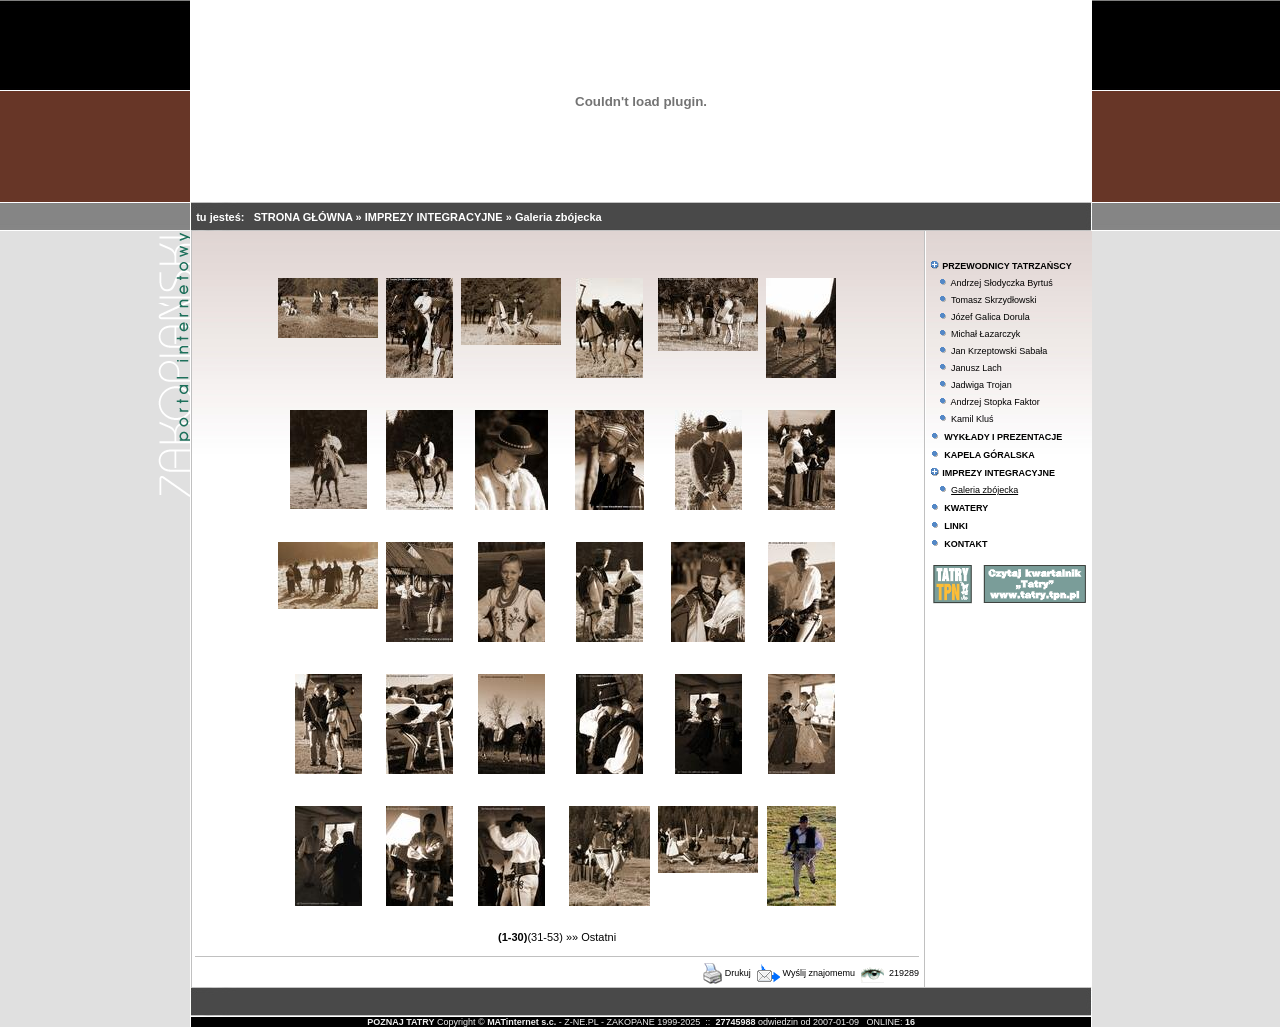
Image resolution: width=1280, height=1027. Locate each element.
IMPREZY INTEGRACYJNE (435, 217)
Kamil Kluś (972, 419)
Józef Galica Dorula (990, 317)
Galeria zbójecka (558, 217)
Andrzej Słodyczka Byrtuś (1002, 283)
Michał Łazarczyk (985, 334)
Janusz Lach (976, 368)
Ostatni (598, 937)
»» (572, 937)
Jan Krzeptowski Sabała (999, 351)
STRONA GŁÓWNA (305, 217)
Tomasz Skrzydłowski (994, 300)
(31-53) (544, 937)
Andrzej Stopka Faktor (995, 402)
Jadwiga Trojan (981, 385)
